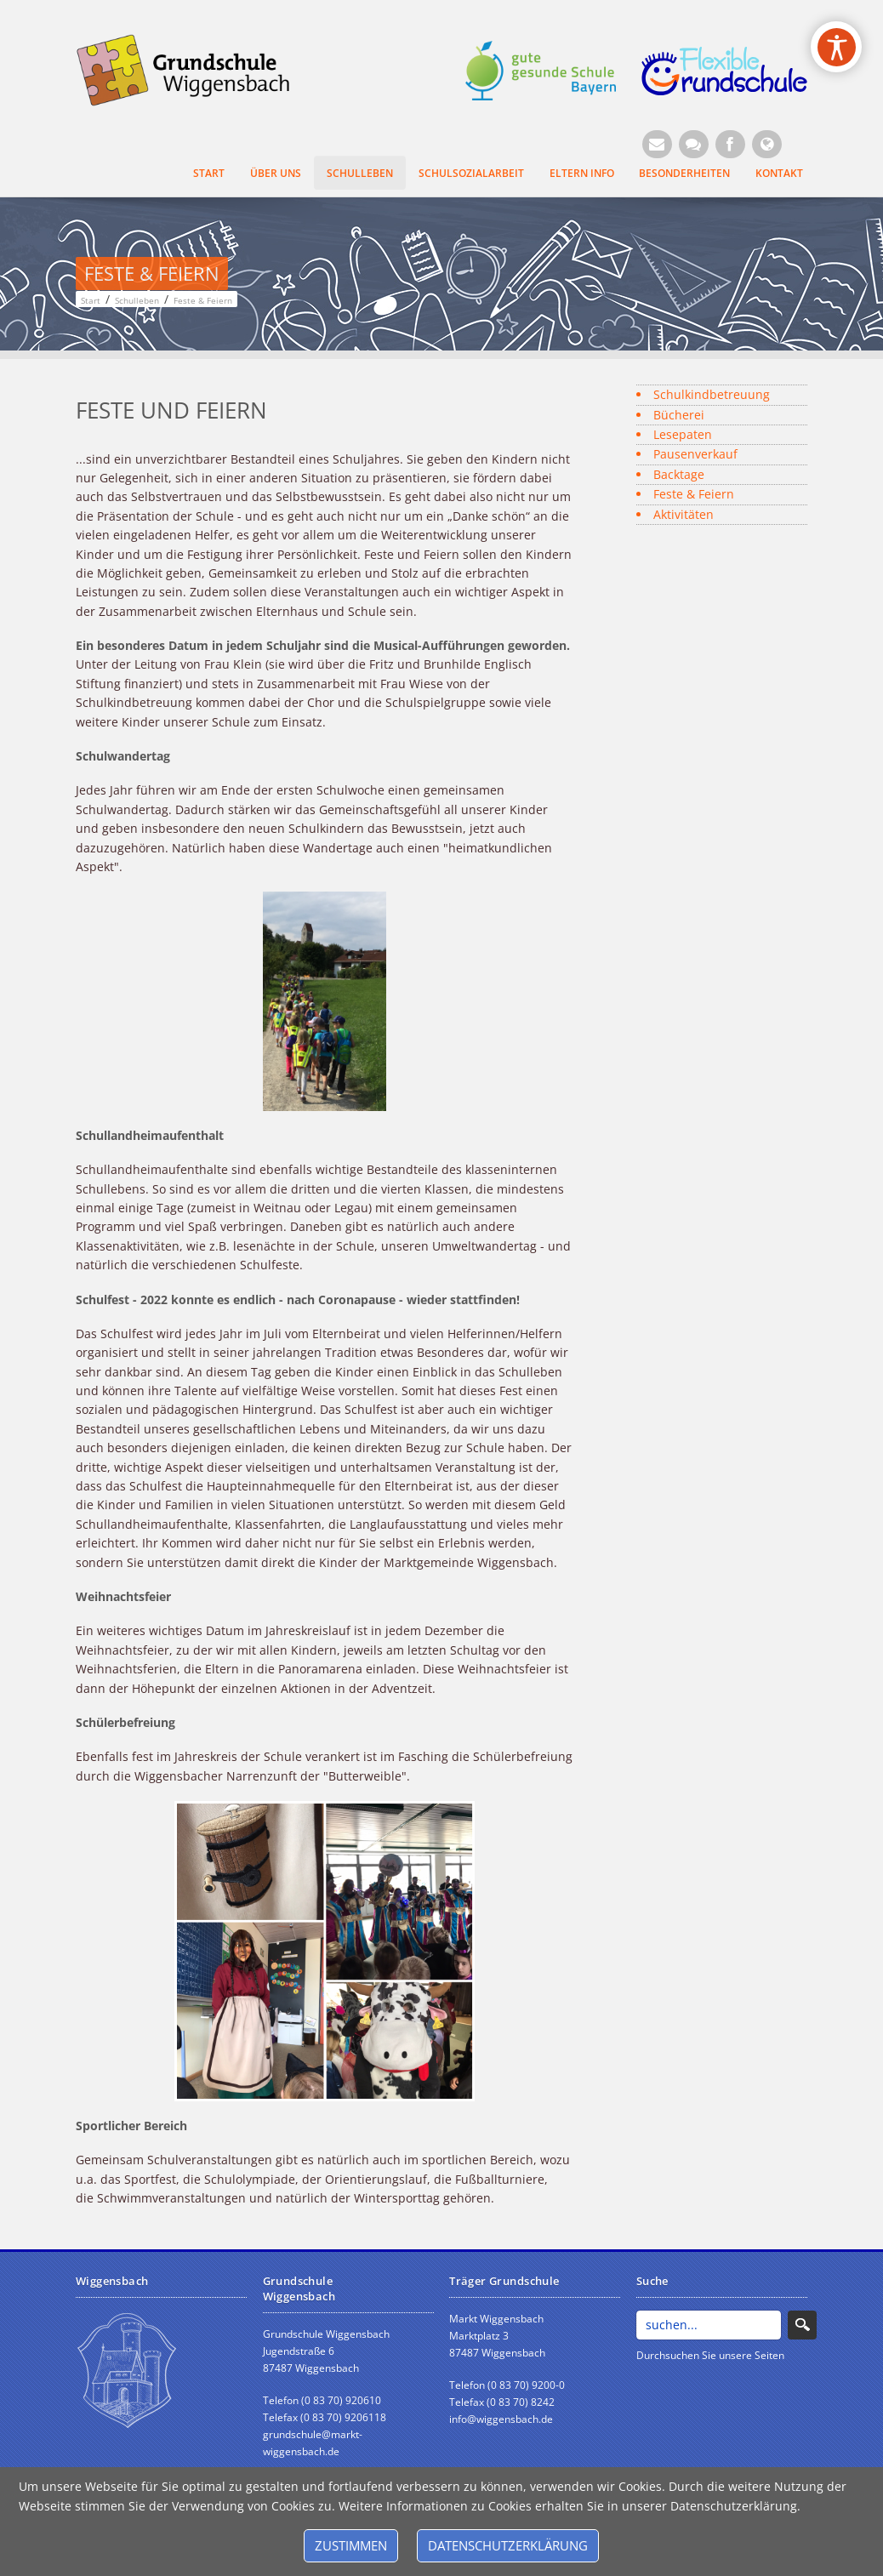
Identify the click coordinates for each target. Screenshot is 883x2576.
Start (209, 173)
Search (802, 2325)
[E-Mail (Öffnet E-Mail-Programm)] (657, 144)
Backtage (678, 474)
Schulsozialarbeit (471, 173)
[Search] (709, 2325)
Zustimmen (351, 2545)
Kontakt (779, 173)
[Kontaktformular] (694, 144)
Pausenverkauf (695, 454)
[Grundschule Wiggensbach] (192, 68)
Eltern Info (582, 173)
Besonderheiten (684, 173)
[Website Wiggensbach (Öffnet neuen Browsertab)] (767, 144)
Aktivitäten (683, 514)
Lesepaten (682, 434)
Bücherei (678, 415)
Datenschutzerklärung (508, 2545)
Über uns (275, 173)
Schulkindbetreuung (711, 394)
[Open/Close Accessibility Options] (836, 47)
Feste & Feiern (693, 494)
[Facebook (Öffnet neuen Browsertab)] (730, 144)
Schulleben (360, 173)
